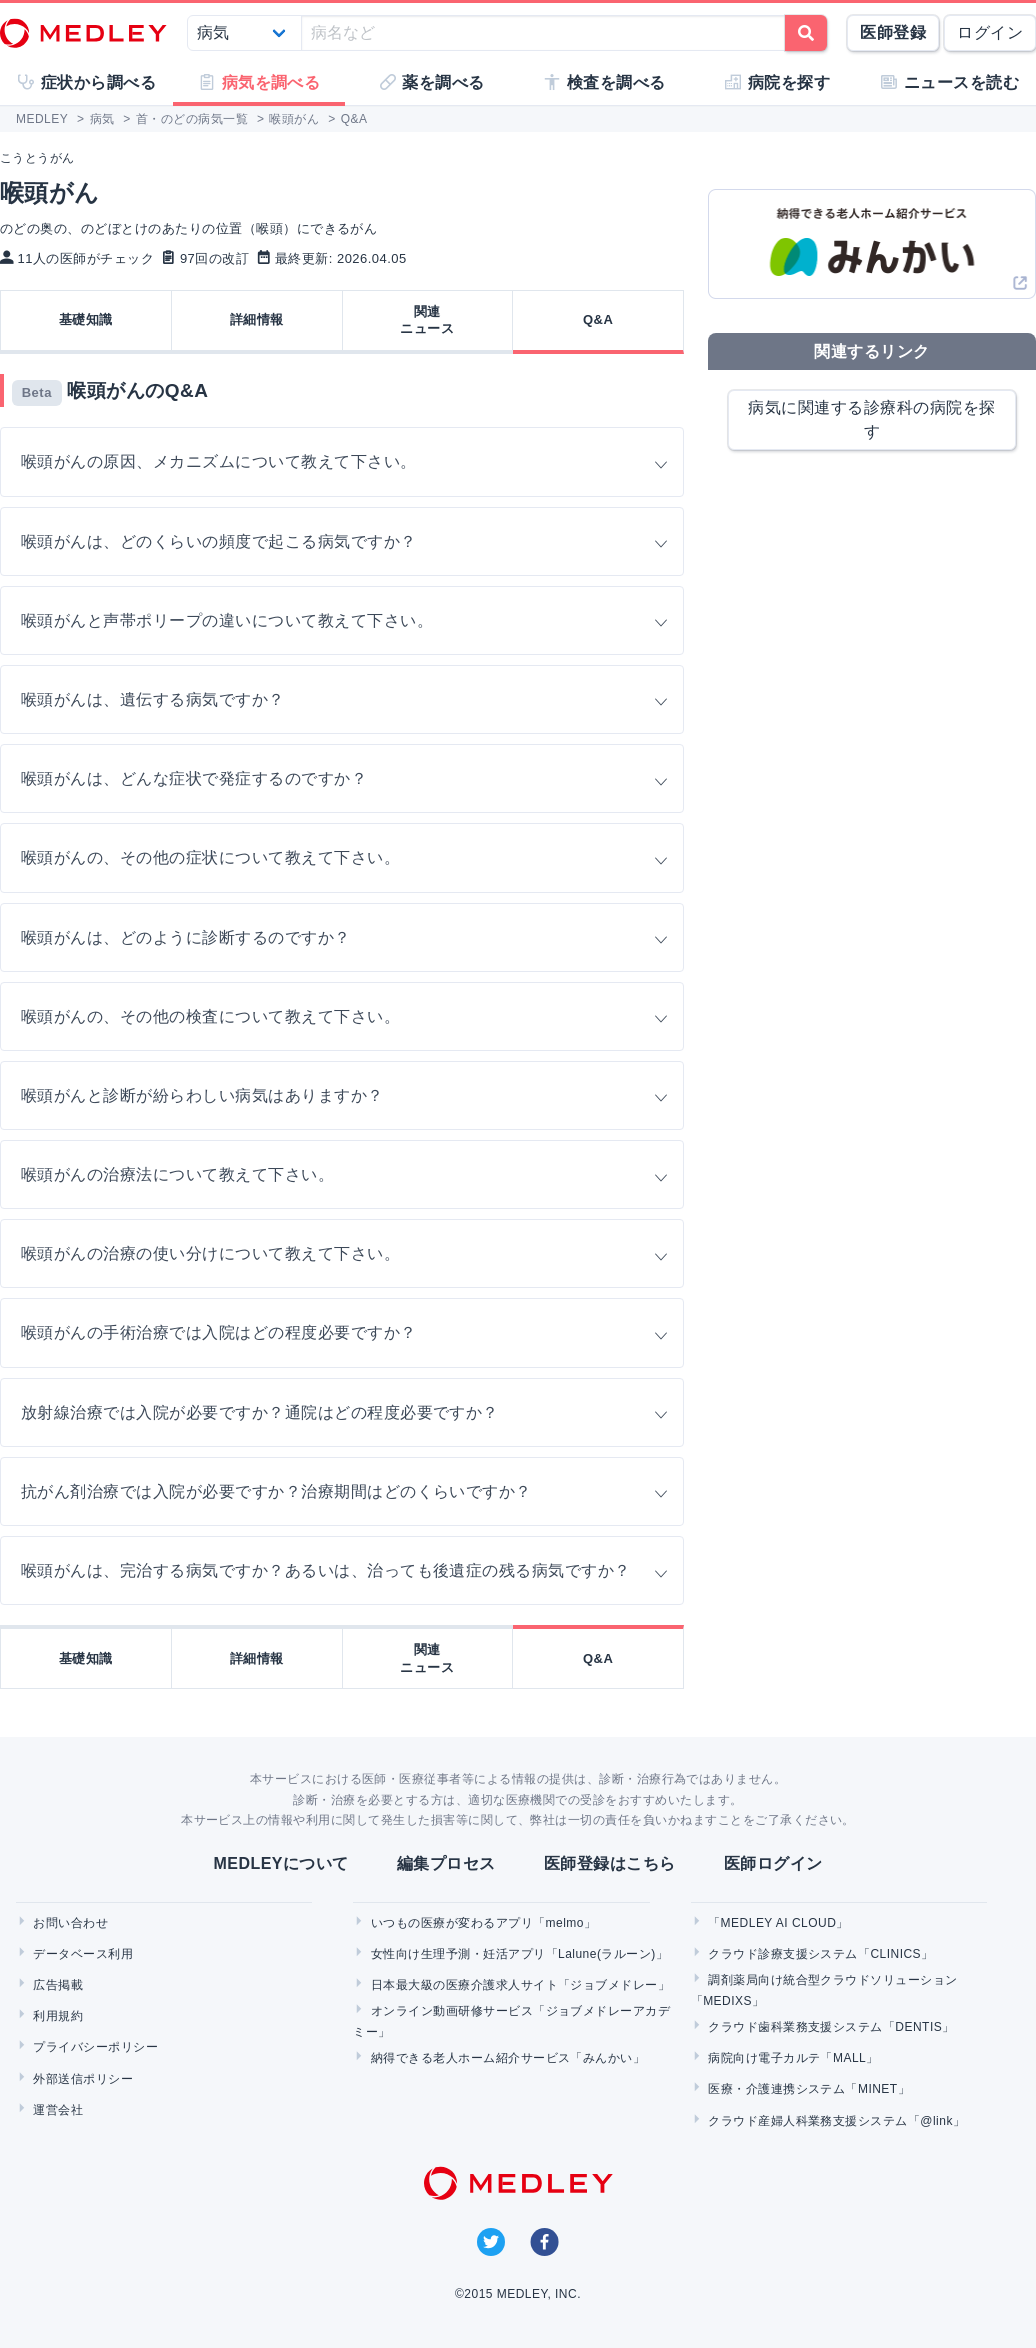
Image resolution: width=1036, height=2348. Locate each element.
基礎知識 (86, 319)
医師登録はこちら (610, 1863)
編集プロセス (446, 1863)
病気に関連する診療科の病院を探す (871, 419)
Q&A (598, 319)
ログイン (990, 32)
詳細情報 (257, 319)
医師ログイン (773, 1863)
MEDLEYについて (280, 1863)
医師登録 (893, 32)
